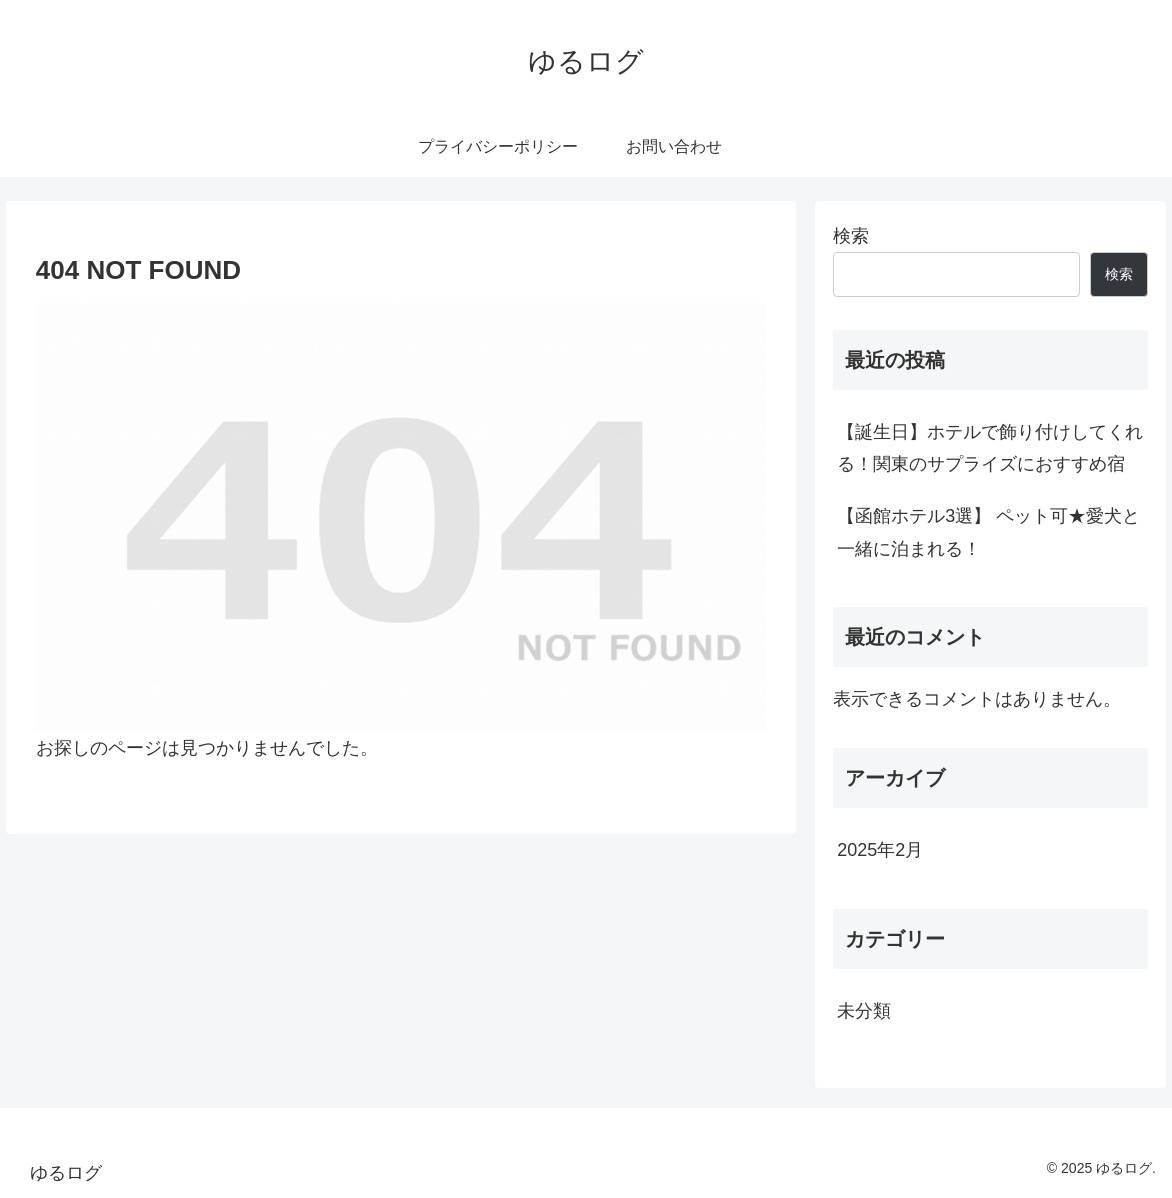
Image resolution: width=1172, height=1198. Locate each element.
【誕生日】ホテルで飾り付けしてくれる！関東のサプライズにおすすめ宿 (990, 448)
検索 (851, 236)
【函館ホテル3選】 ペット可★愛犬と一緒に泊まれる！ (988, 532)
